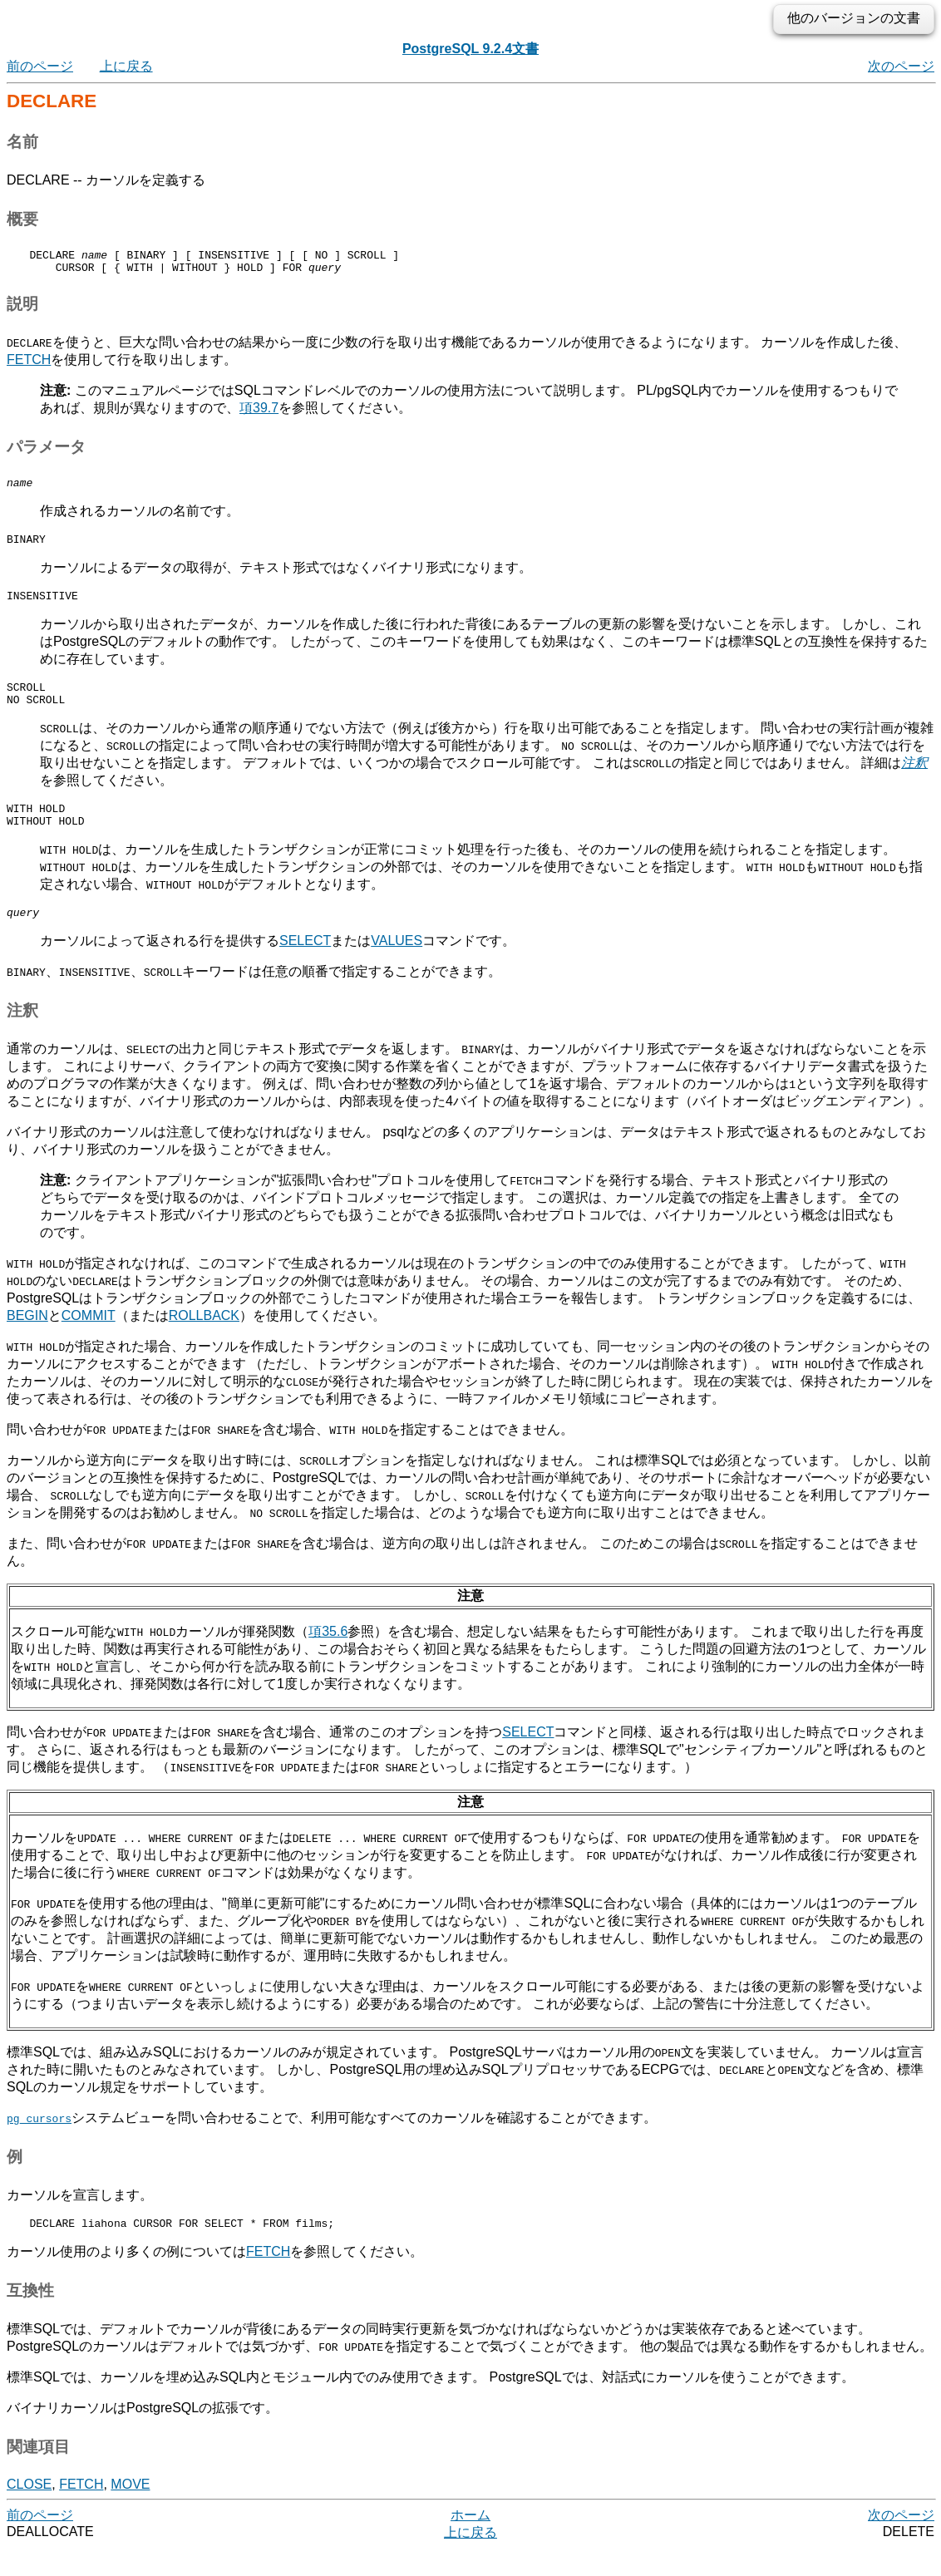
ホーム (470, 2542)
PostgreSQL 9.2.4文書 (470, 49)
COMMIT (89, 1340)
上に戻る (126, 66)
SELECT (305, 965)
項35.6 (327, 1656)
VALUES (396, 965)
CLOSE (29, 2512)
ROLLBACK (204, 1340)
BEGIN (27, 1340)
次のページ (901, 66)
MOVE (130, 2512)
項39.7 (258, 413)
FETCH (29, 364)
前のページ (40, 66)
